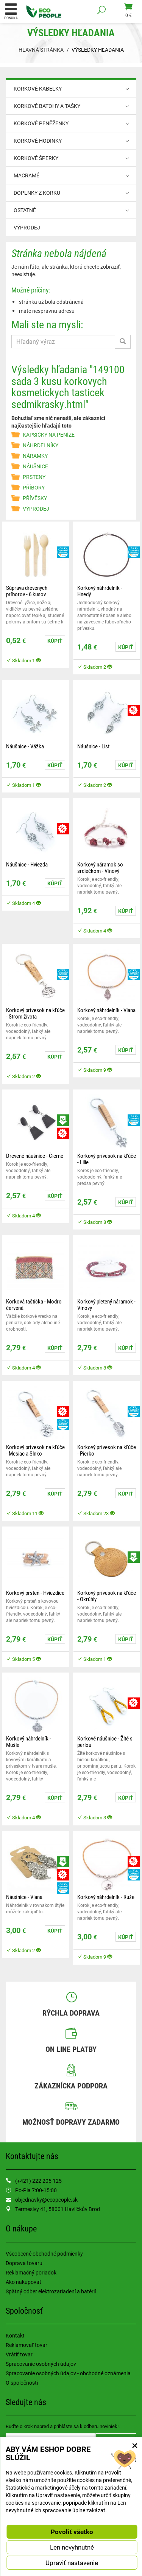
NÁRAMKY (35, 455)
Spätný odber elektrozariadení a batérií (51, 2291)
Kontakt (15, 2335)
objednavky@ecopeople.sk (46, 2199)
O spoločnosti (22, 2382)
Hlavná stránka (41, 49)
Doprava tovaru (24, 2263)
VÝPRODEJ (27, 227)
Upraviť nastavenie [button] (71, 2562)
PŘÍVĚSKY (35, 498)
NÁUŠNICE (35, 466)
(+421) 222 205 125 (38, 2180)
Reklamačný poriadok (31, 2272)
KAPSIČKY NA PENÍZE (49, 434)
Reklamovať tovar (26, 2344)
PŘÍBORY (34, 487)
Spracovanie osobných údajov (41, 2363)
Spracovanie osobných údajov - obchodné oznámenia (68, 2373)
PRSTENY (34, 476)
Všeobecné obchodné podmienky (44, 2253)
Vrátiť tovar (19, 2354)
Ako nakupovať (23, 2281)
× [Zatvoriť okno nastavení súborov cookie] (135, 2445)
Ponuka (11, 11)
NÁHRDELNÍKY (40, 445)
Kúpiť (54, 640)
